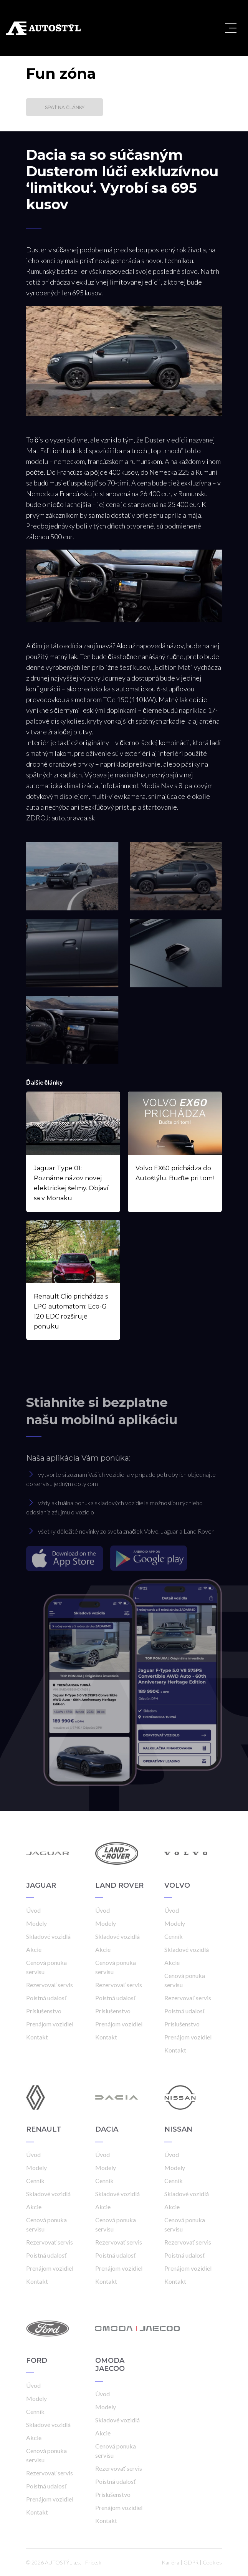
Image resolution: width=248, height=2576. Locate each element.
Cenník (173, 1936)
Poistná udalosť (46, 1997)
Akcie (33, 1949)
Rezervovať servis (49, 1984)
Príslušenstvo (43, 2010)
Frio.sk (93, 2562)
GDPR (191, 2562)
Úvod (33, 1910)
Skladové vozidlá (48, 1936)
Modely (36, 1923)
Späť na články (64, 107)
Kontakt (37, 2037)
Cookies (212, 2562)
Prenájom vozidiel (49, 2024)
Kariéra (170, 2562)
